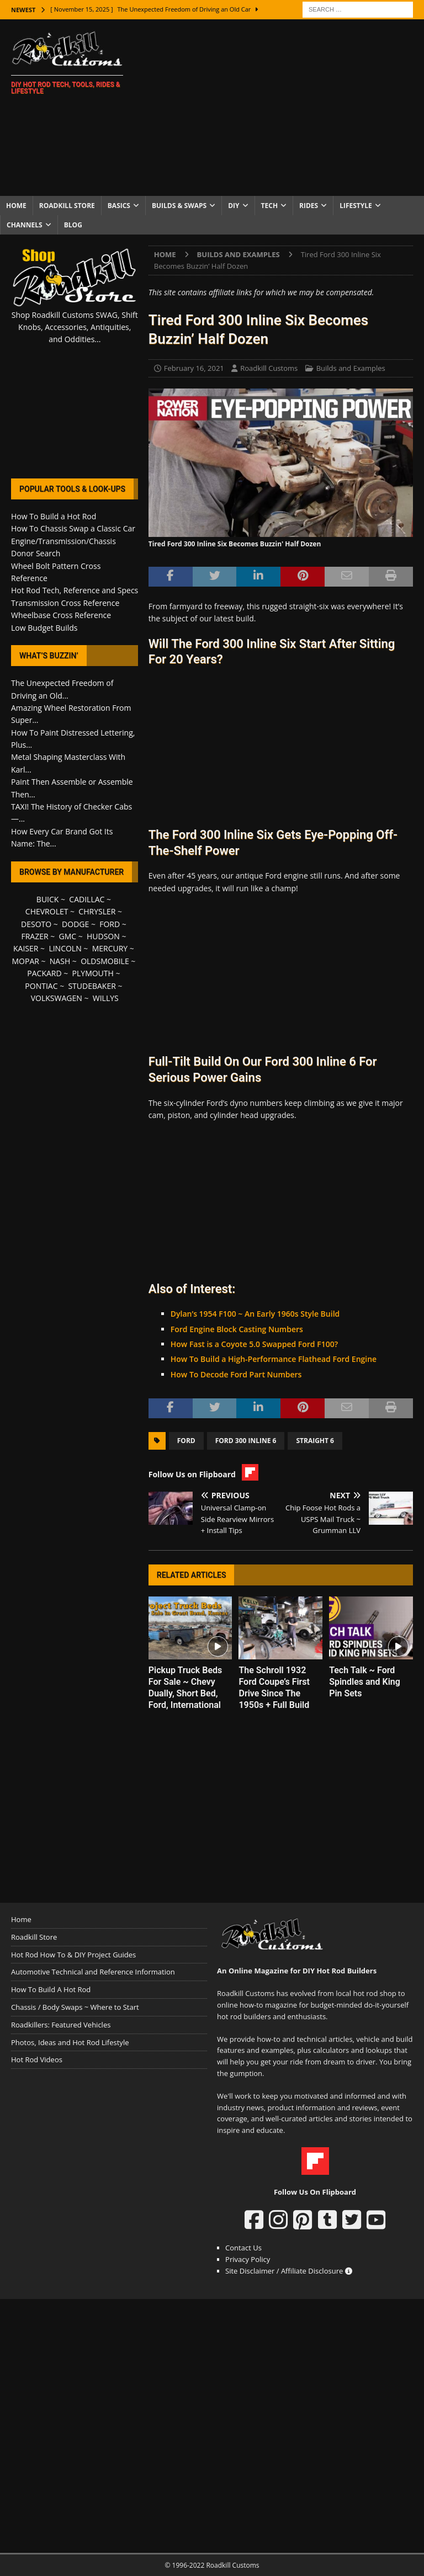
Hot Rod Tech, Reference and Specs (74, 590)
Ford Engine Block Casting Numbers (237, 1329)
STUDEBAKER (91, 986)
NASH (60, 961)
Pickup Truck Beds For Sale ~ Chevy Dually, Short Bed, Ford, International (185, 1687)
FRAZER (34, 936)
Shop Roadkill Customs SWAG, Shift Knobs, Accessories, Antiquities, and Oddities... (75, 327)
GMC (67, 936)
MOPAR (25, 961)
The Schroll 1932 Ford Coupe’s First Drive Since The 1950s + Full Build (274, 1687)
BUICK (47, 899)
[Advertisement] (284, 107)
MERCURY (110, 948)
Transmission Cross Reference (65, 603)
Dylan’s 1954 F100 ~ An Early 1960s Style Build (255, 1313)
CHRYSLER (96, 911)
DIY (233, 205)
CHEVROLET (46, 911)
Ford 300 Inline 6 (246, 1440)
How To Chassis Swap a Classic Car (73, 528)
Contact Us (243, 2248)
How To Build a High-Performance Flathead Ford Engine (274, 1359)
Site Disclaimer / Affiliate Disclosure (288, 2271)
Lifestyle (356, 205)
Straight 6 (315, 1440)
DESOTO (36, 924)
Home (16, 205)
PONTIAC (41, 986)
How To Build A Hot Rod (51, 1989)
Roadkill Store (67, 205)
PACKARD (44, 973)
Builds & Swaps (179, 205)
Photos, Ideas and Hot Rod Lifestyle (70, 2042)
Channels (25, 225)
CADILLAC (86, 899)
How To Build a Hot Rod (53, 516)
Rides (308, 205)
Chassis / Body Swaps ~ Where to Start (75, 2007)
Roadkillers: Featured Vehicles (60, 2025)
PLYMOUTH (93, 973)
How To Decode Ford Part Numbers (236, 1374)
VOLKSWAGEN (56, 998)
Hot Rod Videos (36, 2059)
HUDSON (103, 936)
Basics (119, 205)
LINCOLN (65, 948)
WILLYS (106, 998)
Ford (186, 1440)
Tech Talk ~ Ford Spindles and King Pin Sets (364, 1682)
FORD (109, 924)
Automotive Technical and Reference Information (93, 1972)
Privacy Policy (247, 2259)
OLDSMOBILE (105, 961)
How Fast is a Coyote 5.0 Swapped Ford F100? (254, 1344)
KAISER (25, 948)
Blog (73, 225)
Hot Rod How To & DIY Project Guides (73, 1955)
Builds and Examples (350, 368)
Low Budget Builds (44, 627)
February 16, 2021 (194, 368)
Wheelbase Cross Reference (61, 615)
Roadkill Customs (269, 368)
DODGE (75, 924)
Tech (269, 205)
